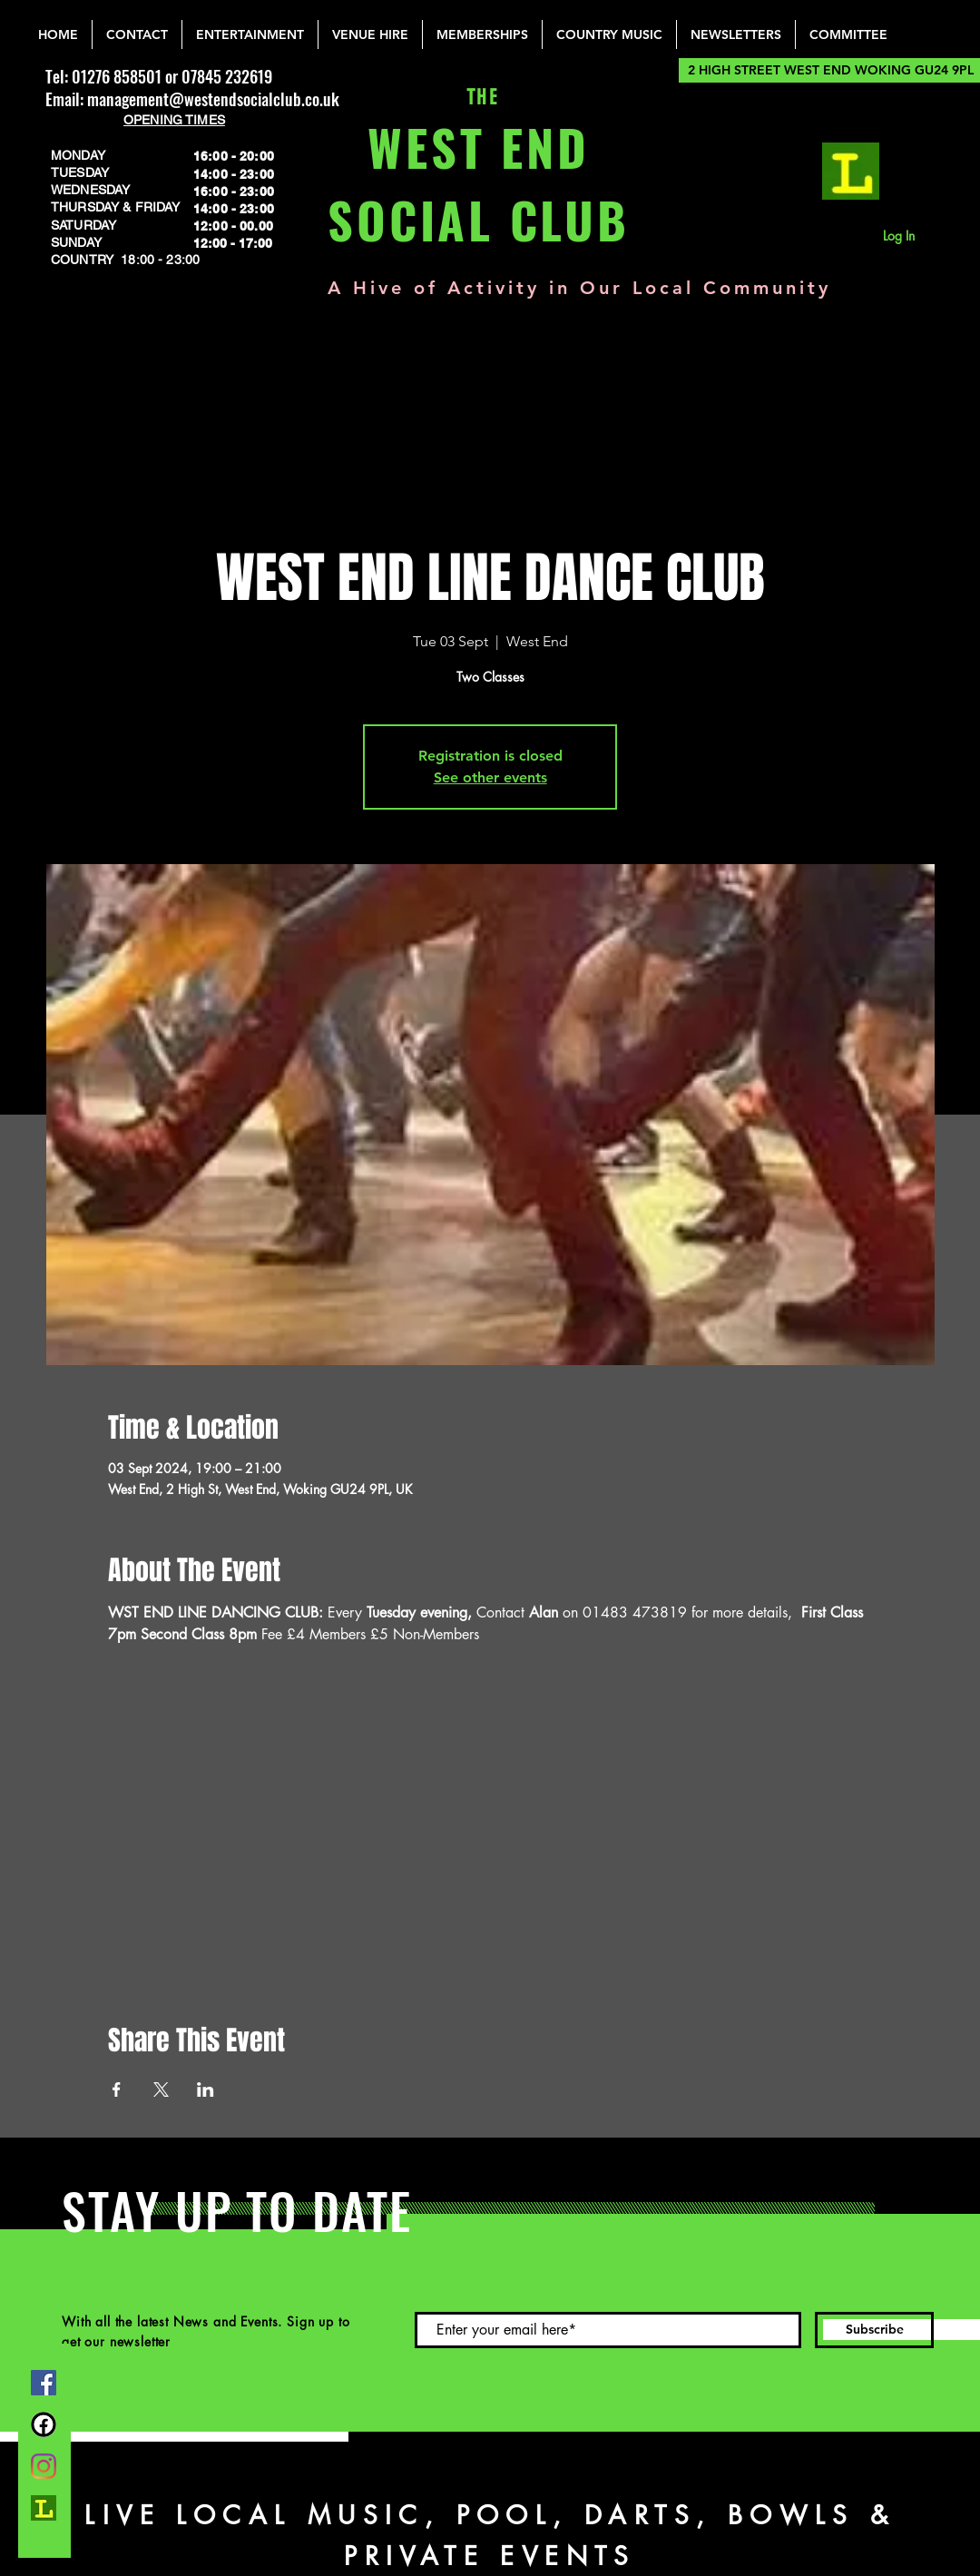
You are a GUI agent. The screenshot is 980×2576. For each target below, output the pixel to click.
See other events (490, 777)
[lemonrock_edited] (850, 171)
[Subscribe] (874, 2330)
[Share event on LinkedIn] (205, 2089)
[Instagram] (43, 2466)
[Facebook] (43, 2382)
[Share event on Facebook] (116, 2089)
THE (478, 97)
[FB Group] (43, 2424)
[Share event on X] (161, 2089)
